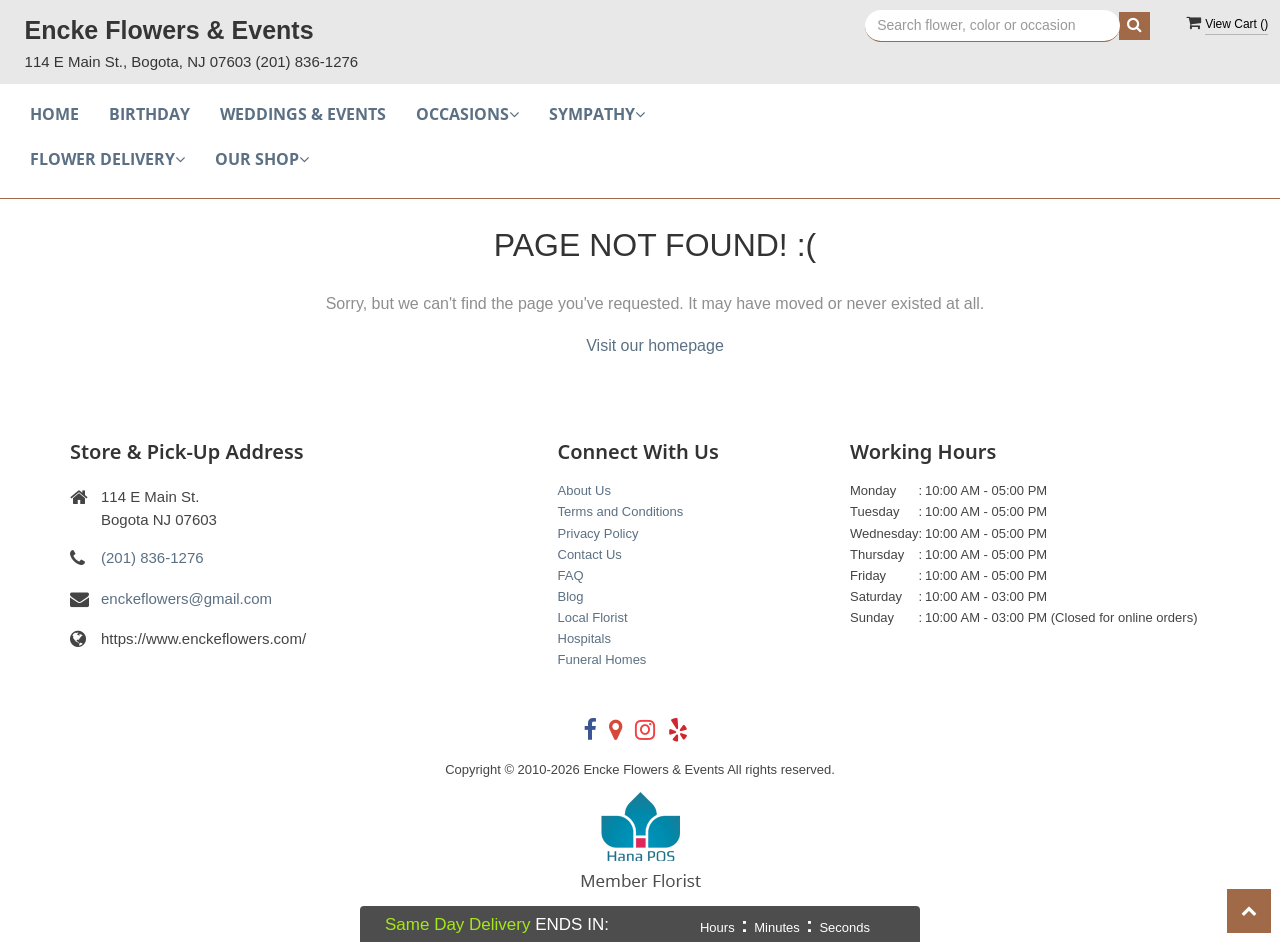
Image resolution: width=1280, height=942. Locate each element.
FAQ (571, 575)
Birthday (149, 114)
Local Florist (593, 617)
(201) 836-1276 (307, 61)
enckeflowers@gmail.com (186, 598)
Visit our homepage (655, 345)
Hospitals (584, 638)
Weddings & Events (303, 114)
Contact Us (590, 554)
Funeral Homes (602, 659)
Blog (571, 596)
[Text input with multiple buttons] (992, 26)
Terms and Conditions (621, 511)
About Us (584, 490)
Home (54, 114)
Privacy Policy (598, 533)
